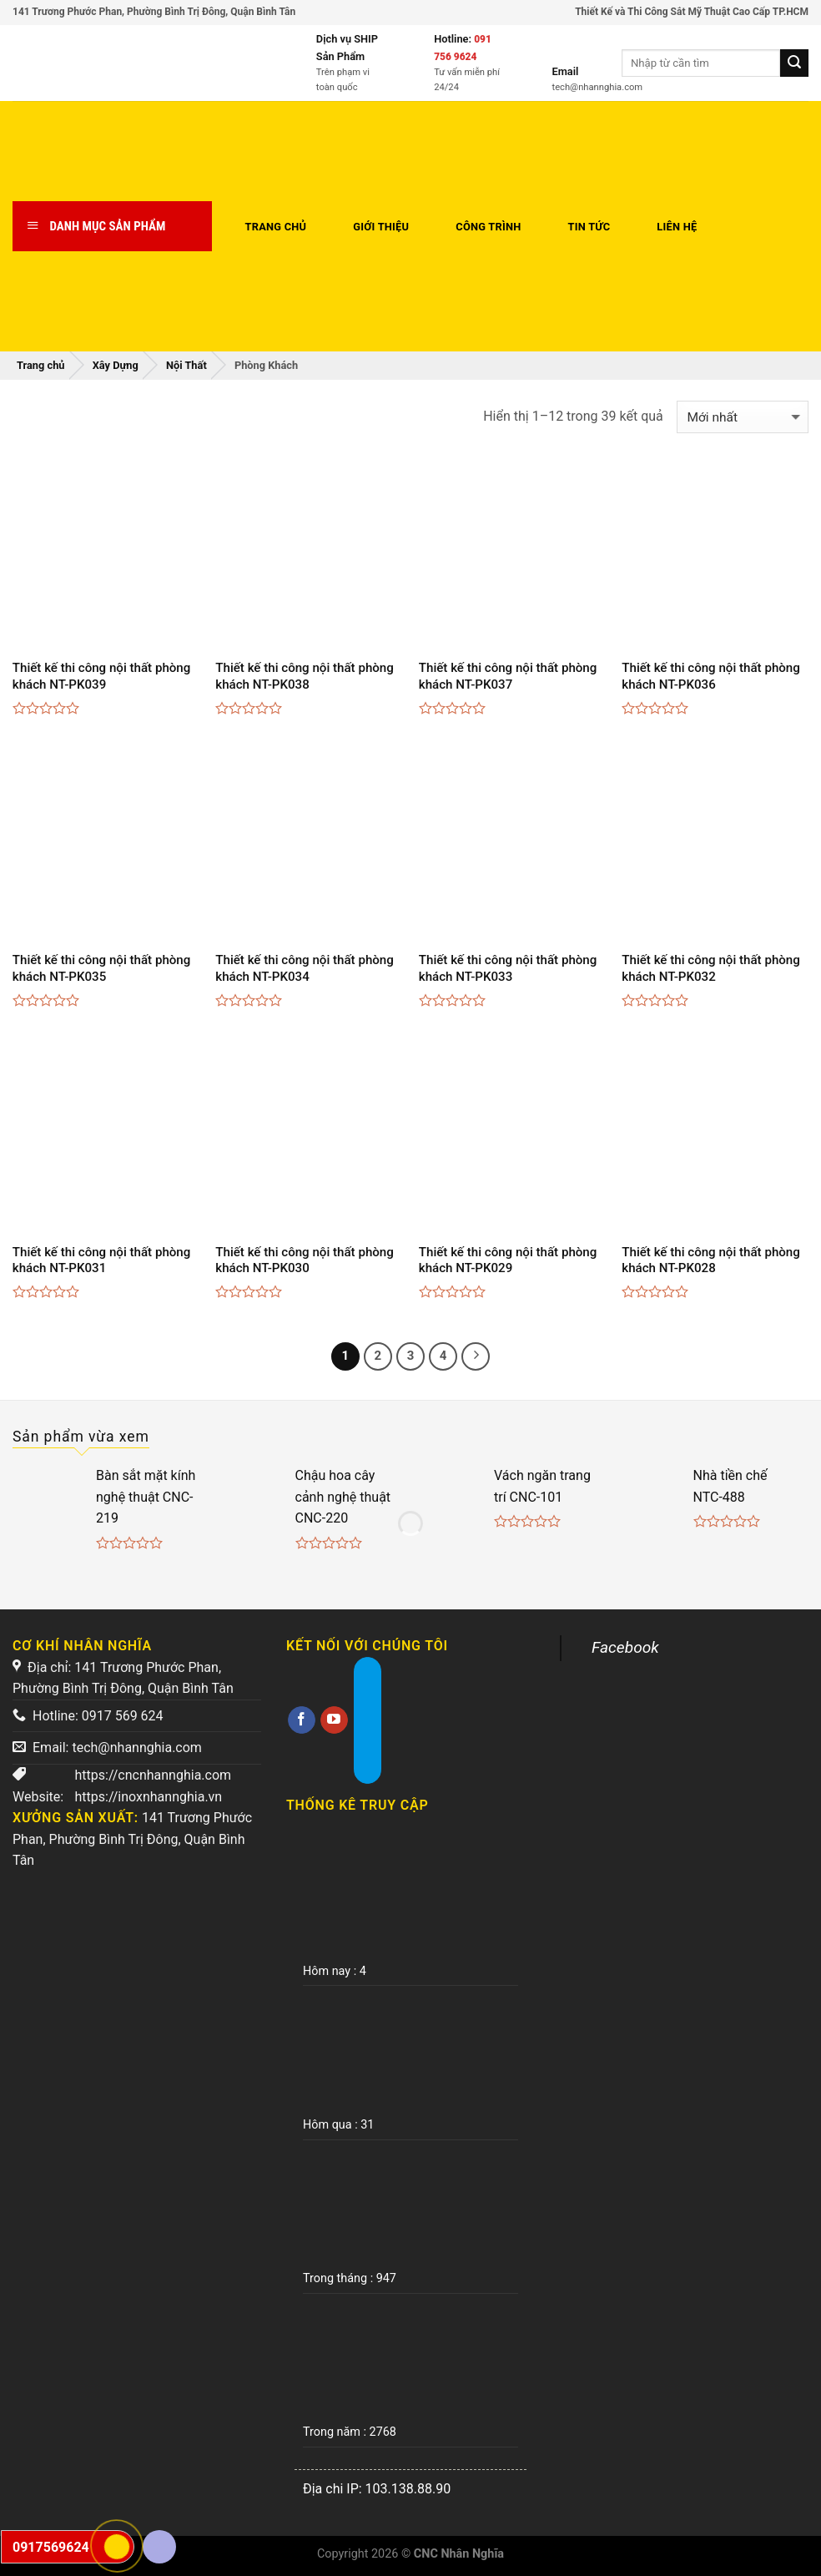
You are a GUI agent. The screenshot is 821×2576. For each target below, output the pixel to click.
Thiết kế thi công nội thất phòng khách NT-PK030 (304, 1260)
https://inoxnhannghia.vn (148, 1797)
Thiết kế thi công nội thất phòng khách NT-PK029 (508, 1260)
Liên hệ (677, 226)
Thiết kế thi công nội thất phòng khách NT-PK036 (711, 676)
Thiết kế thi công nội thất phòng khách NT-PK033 (508, 968)
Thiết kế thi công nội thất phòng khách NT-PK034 (304, 968)
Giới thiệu (381, 226)
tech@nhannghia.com (136, 1747)
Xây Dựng (116, 365)
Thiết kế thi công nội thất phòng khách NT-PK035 (102, 968)
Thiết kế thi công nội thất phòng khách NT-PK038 (304, 676)
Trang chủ (276, 226)
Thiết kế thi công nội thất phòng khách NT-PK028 (711, 1260)
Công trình (488, 226)
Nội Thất (186, 365)
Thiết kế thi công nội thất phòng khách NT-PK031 (102, 1260)
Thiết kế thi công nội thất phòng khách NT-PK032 (711, 968)
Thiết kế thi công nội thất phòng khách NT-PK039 (102, 676)
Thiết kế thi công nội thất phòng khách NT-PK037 (508, 676)
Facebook (625, 1647)
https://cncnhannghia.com (152, 1775)
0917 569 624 (123, 1716)
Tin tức (589, 226)
